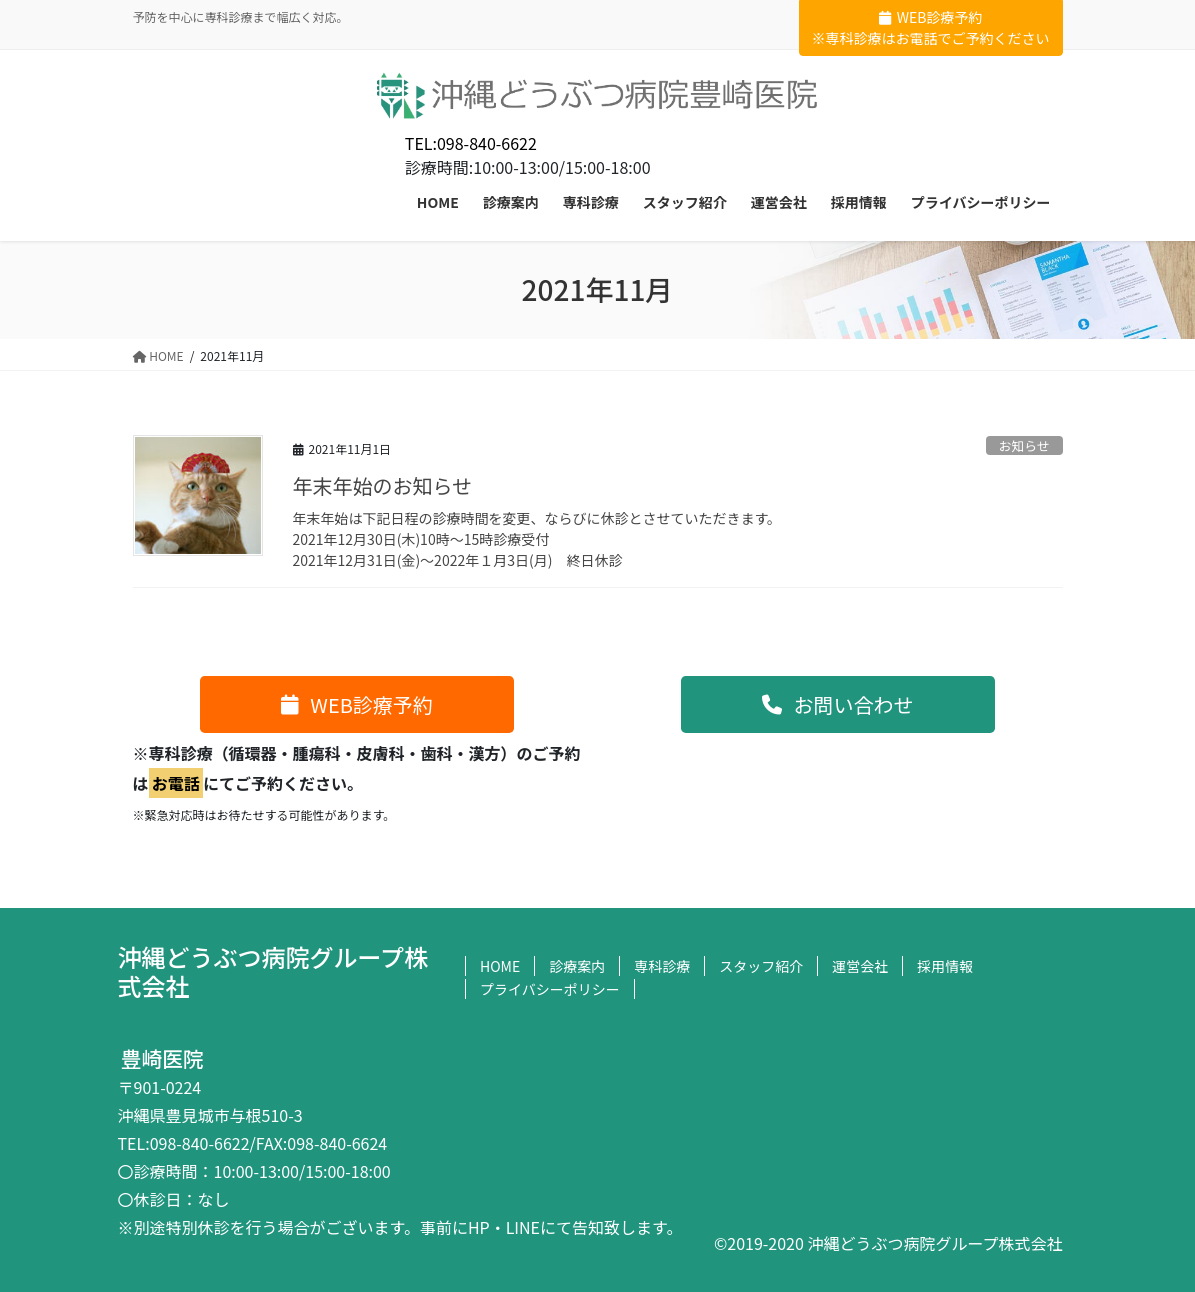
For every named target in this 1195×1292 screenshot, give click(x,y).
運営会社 (860, 966)
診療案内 (577, 966)
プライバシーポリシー (550, 989)
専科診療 (662, 966)
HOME (500, 966)
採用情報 (945, 966)
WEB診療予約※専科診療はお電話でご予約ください (931, 27)
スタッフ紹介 (761, 966)
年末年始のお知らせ (383, 485)
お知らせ (1024, 445)
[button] (357, 704)
